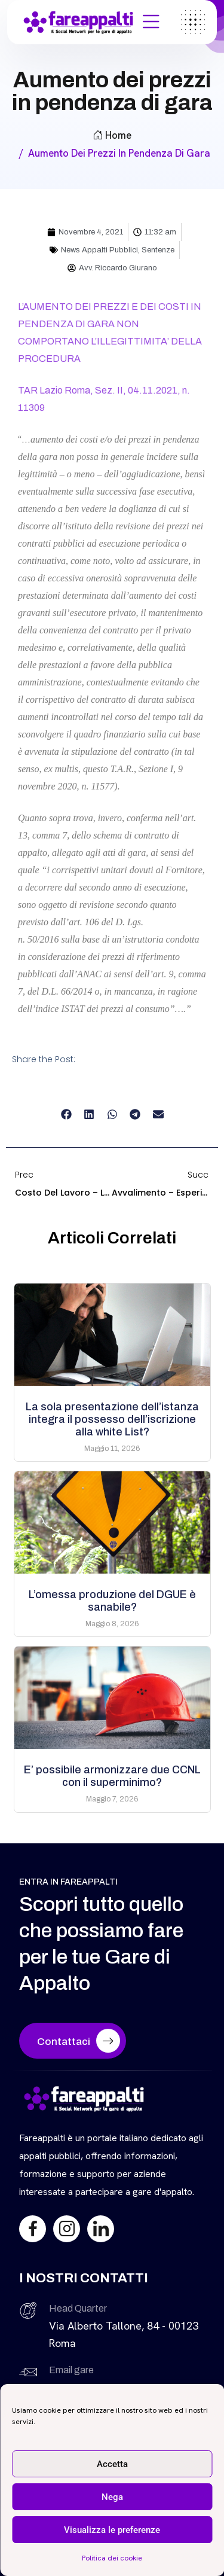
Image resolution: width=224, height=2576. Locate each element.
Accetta (112, 2464)
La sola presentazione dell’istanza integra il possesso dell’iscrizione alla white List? (112, 1419)
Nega (112, 2497)
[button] (66, 1114)
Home (112, 135)
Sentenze (158, 250)
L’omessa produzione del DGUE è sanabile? (112, 1601)
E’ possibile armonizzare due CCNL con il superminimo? (112, 1776)
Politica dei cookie (112, 2558)
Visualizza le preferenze (112, 2530)
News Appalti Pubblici (99, 250)
